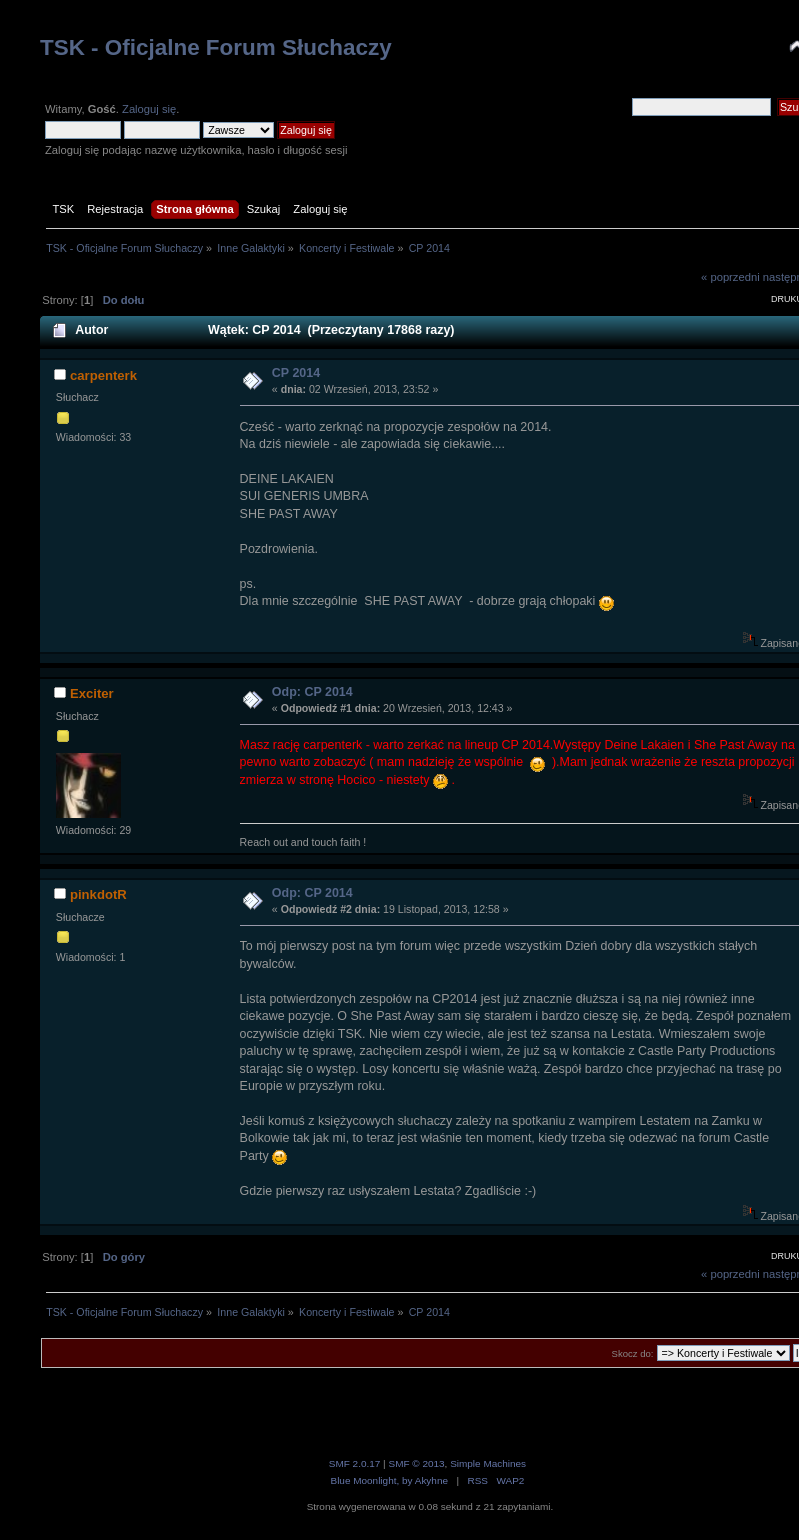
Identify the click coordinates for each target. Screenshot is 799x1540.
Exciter (92, 693)
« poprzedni (730, 277)
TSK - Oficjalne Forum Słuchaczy (216, 47)
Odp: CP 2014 (312, 692)
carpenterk (103, 375)
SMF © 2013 (416, 1463)
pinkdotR (98, 894)
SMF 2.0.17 (355, 1463)
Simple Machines (488, 1463)
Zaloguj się (149, 109)
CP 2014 (296, 373)
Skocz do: (633, 1353)
